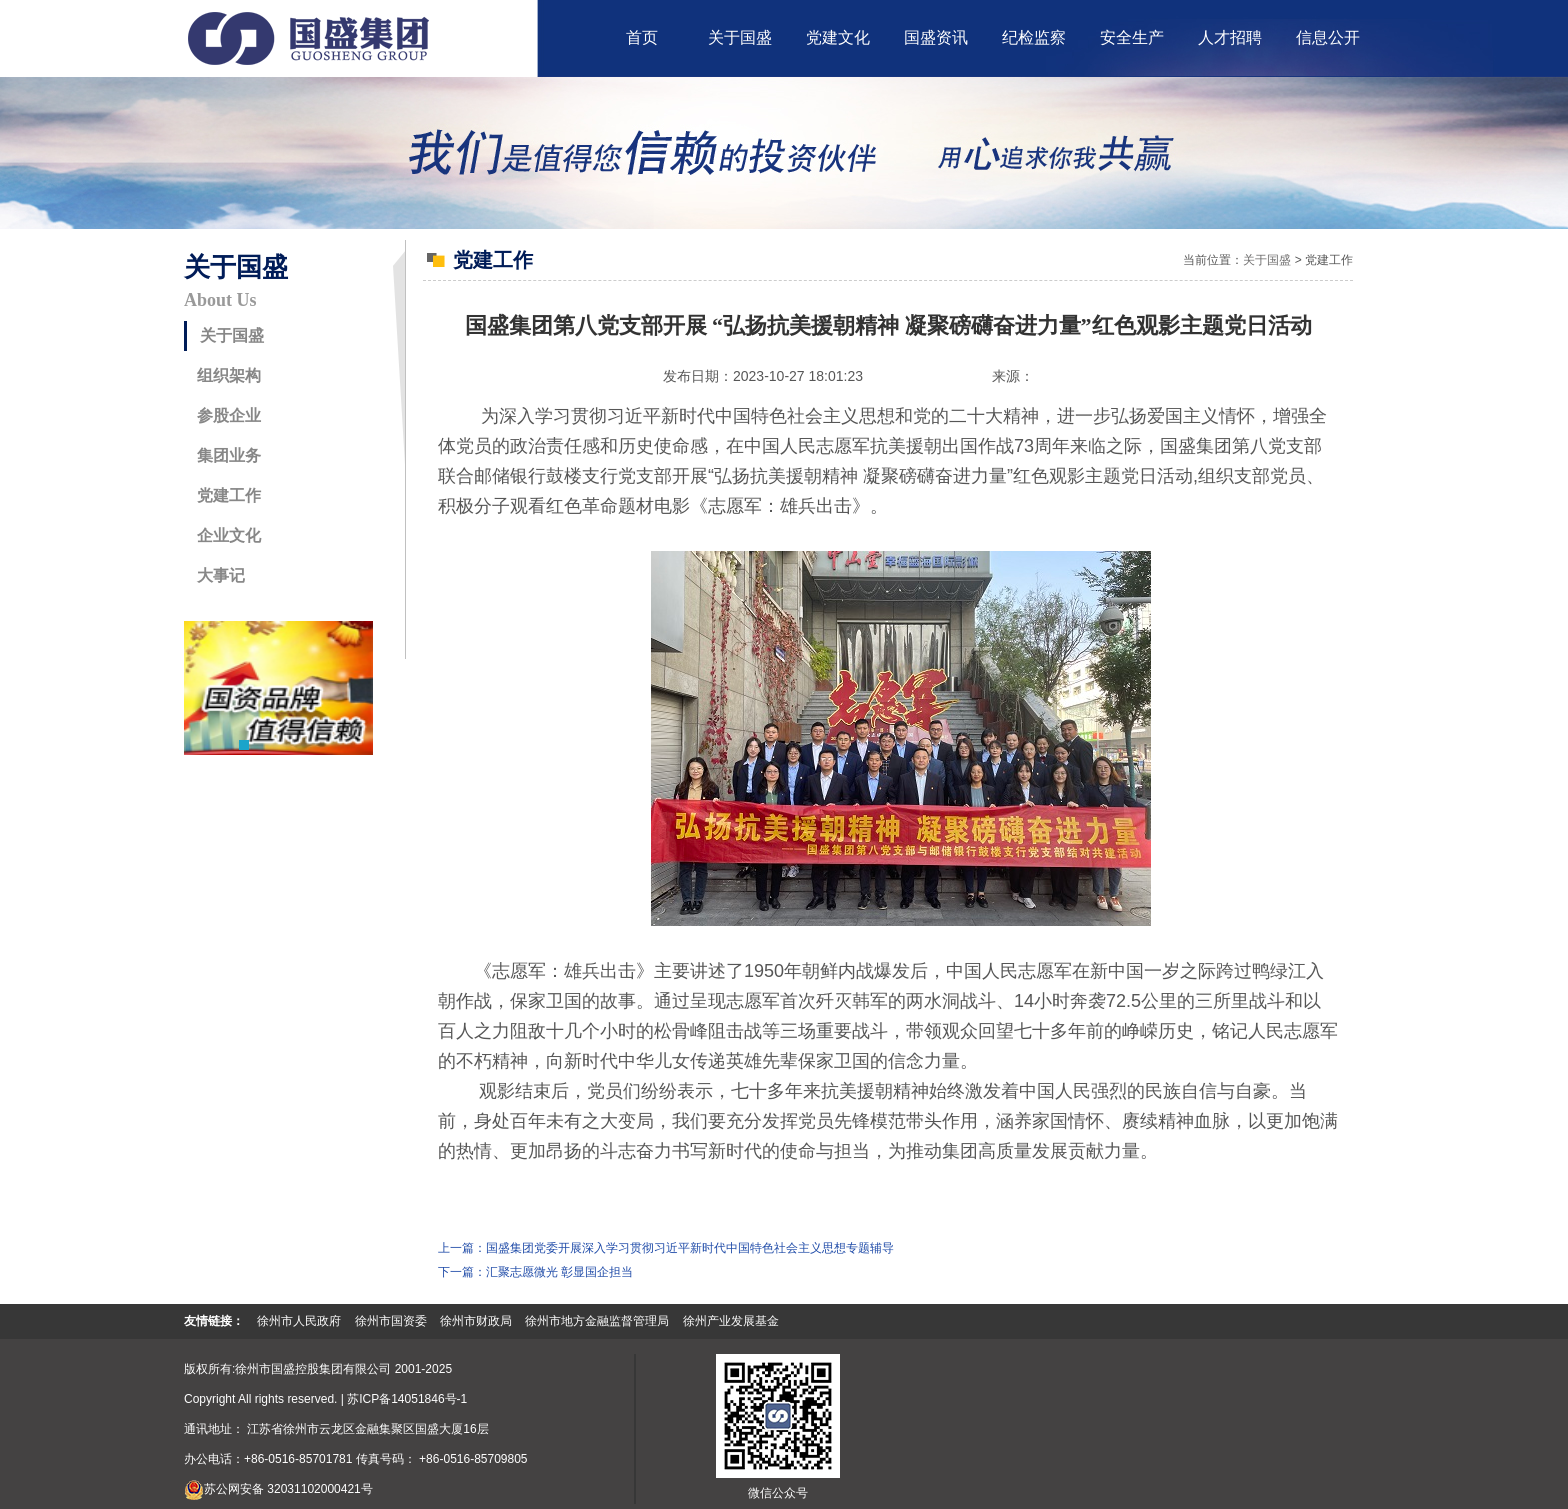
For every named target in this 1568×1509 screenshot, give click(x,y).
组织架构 (229, 375)
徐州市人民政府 (299, 1321)
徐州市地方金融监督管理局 (597, 1321)
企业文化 (229, 535)
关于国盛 (740, 37)
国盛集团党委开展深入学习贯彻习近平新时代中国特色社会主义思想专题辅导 (690, 1248)
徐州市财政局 (476, 1321)
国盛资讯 (936, 37)
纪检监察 (1034, 37)
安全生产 (1132, 37)
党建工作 (229, 495)
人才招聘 (1230, 37)
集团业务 (229, 455)
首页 (642, 37)
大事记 (221, 575)
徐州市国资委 (391, 1321)
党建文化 (838, 37)
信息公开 (1328, 37)
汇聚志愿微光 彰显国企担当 (559, 1272)
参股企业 (229, 415)
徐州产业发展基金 (731, 1321)
